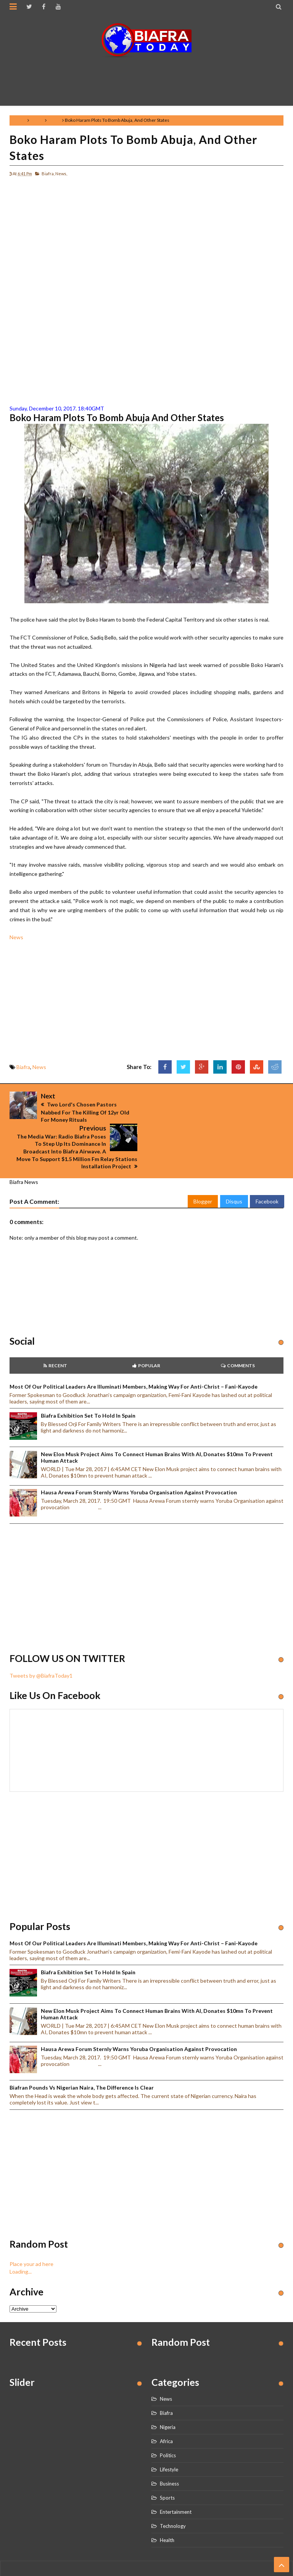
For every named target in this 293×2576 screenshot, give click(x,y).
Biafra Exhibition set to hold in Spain (88, 1383)
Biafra (37, 120)
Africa (166, 2409)
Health (167, 2508)
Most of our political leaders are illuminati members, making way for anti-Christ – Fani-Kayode (134, 1354)
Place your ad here (31, 2232)
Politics (168, 2423)
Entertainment (176, 2480)
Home (19, 120)
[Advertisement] (148, 78)
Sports (167, 2466)
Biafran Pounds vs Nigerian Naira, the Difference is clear (82, 2055)
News (54, 120)
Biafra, (48, 173)
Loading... (21, 2239)
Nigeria (167, 2395)
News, (61, 173)
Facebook (267, 1169)
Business (169, 2451)
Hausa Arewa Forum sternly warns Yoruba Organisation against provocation (139, 1460)
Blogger (202, 1169)
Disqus (234, 1169)
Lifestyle (169, 2437)
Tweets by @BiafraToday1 (41, 1643)
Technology (173, 2494)
